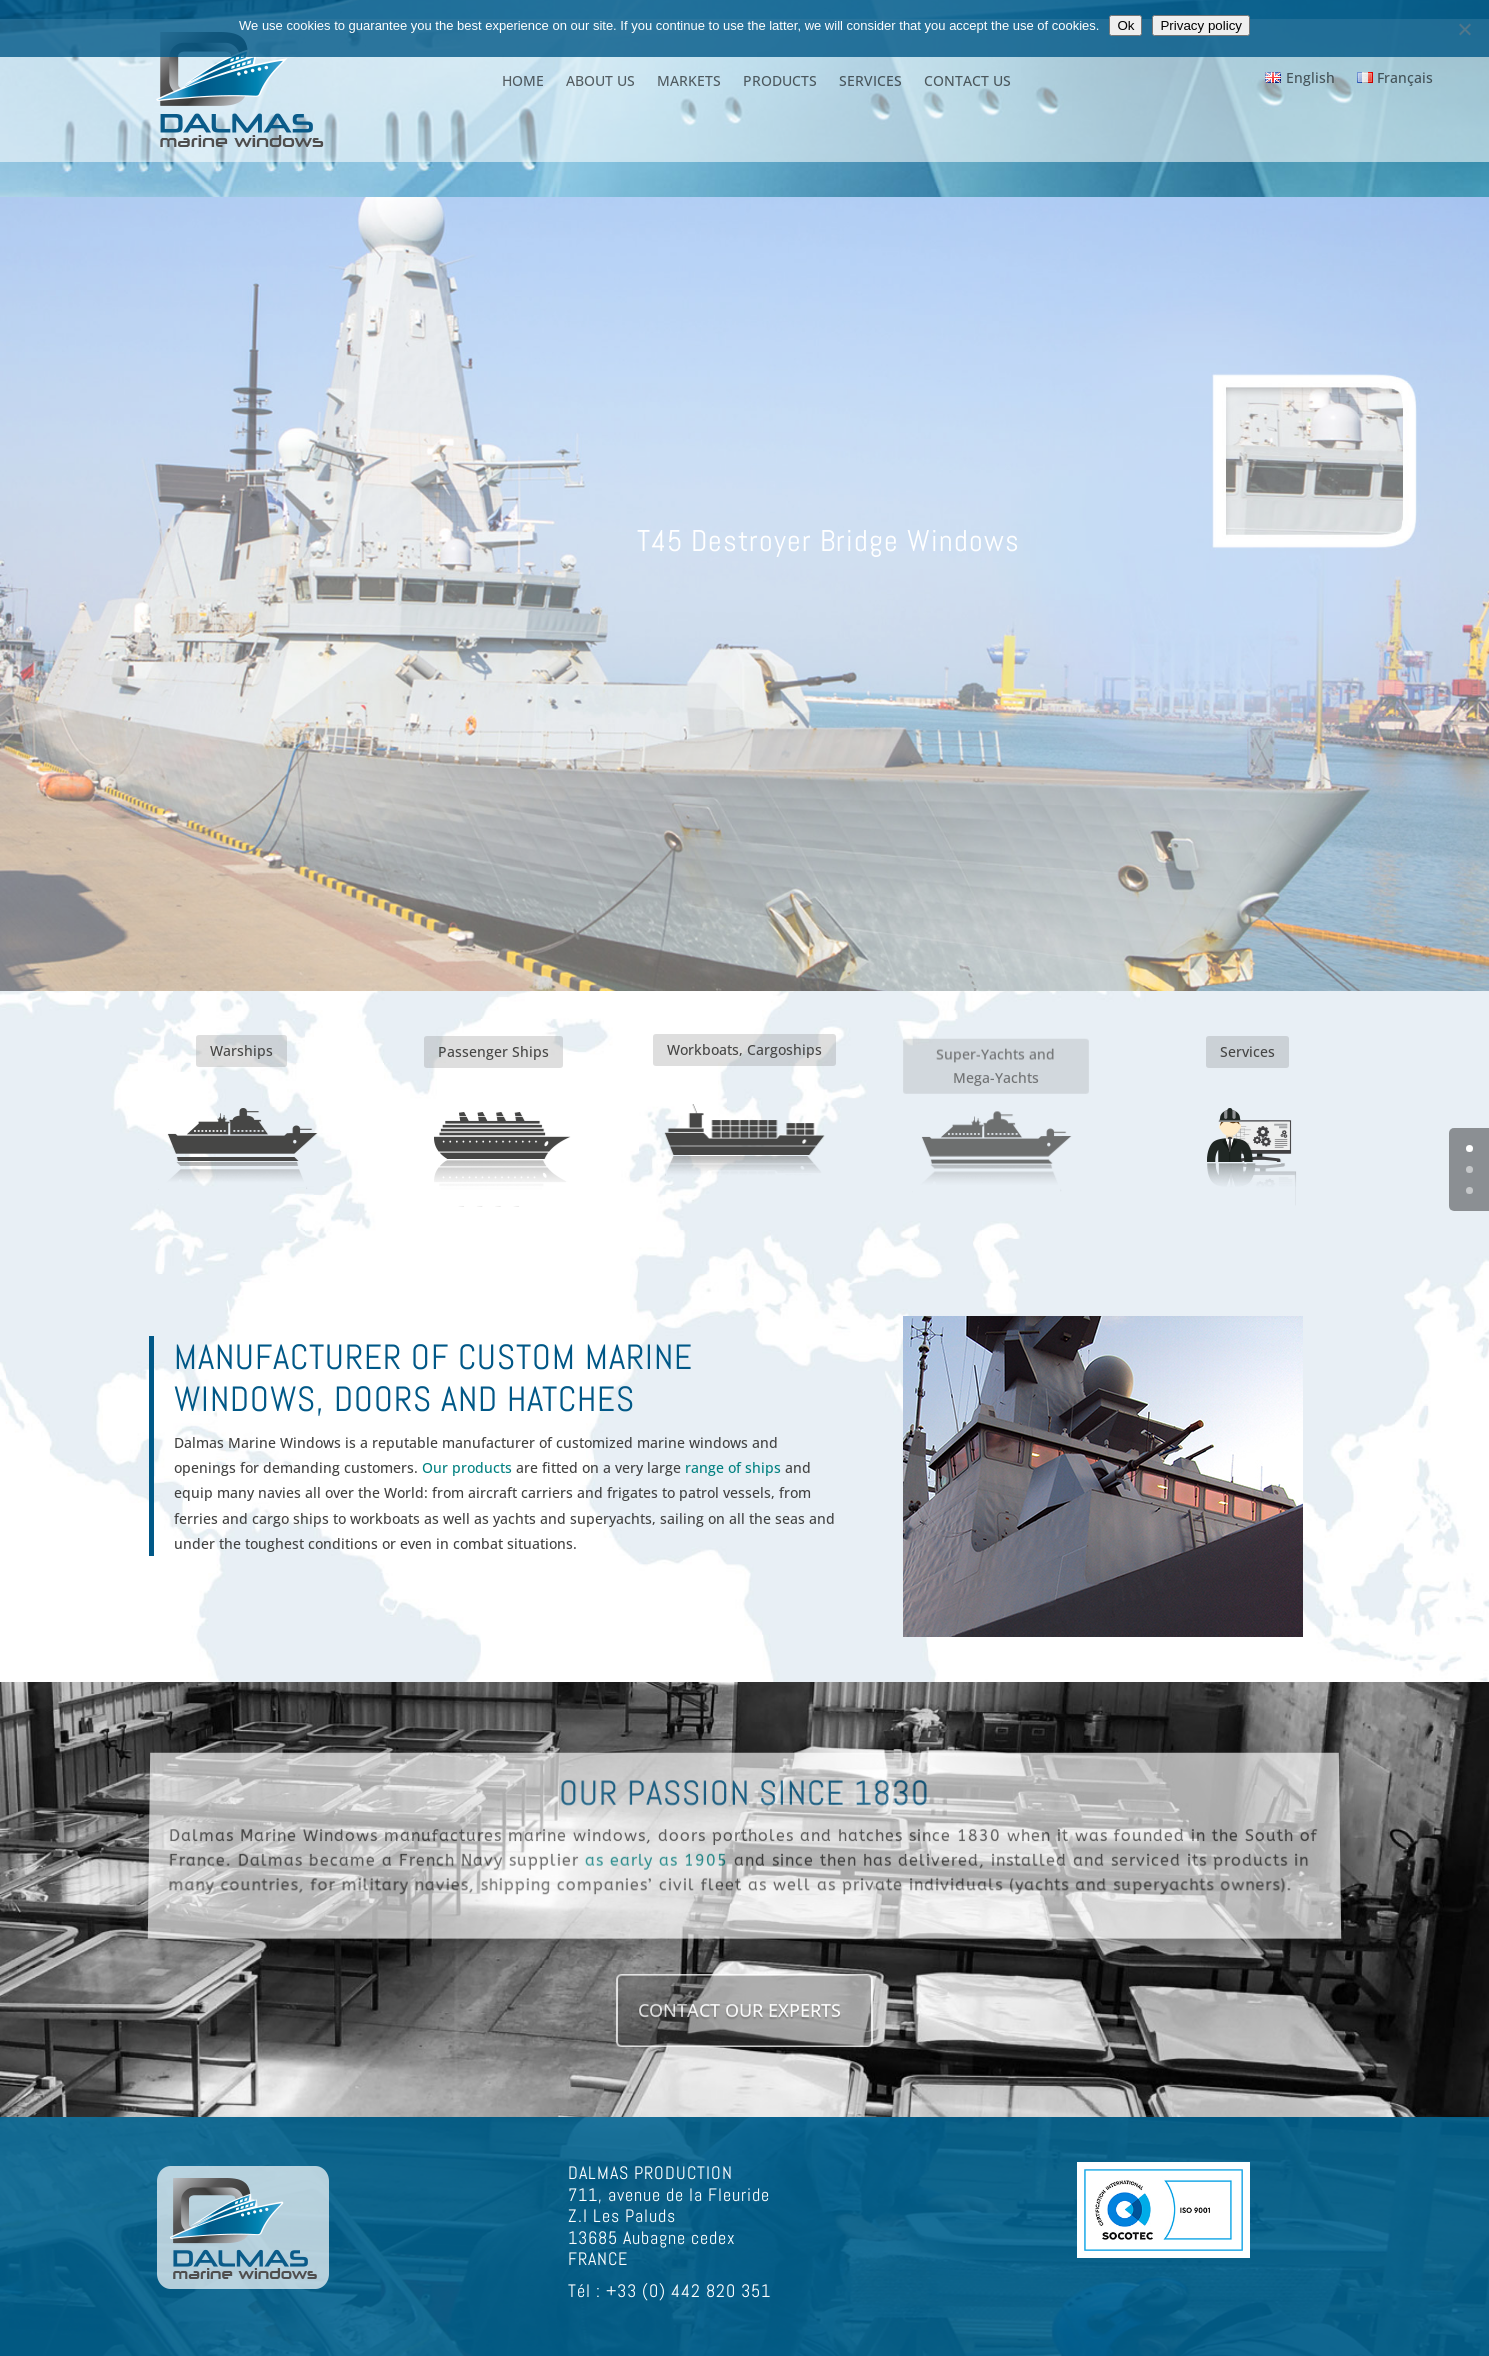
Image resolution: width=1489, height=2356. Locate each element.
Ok (1125, 25)
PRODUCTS (780, 82)
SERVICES (870, 82)
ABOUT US (600, 82)
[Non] (1464, 29)
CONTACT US (967, 82)
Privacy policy (1200, 25)
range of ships (731, 1467)
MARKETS (689, 82)
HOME (523, 82)
